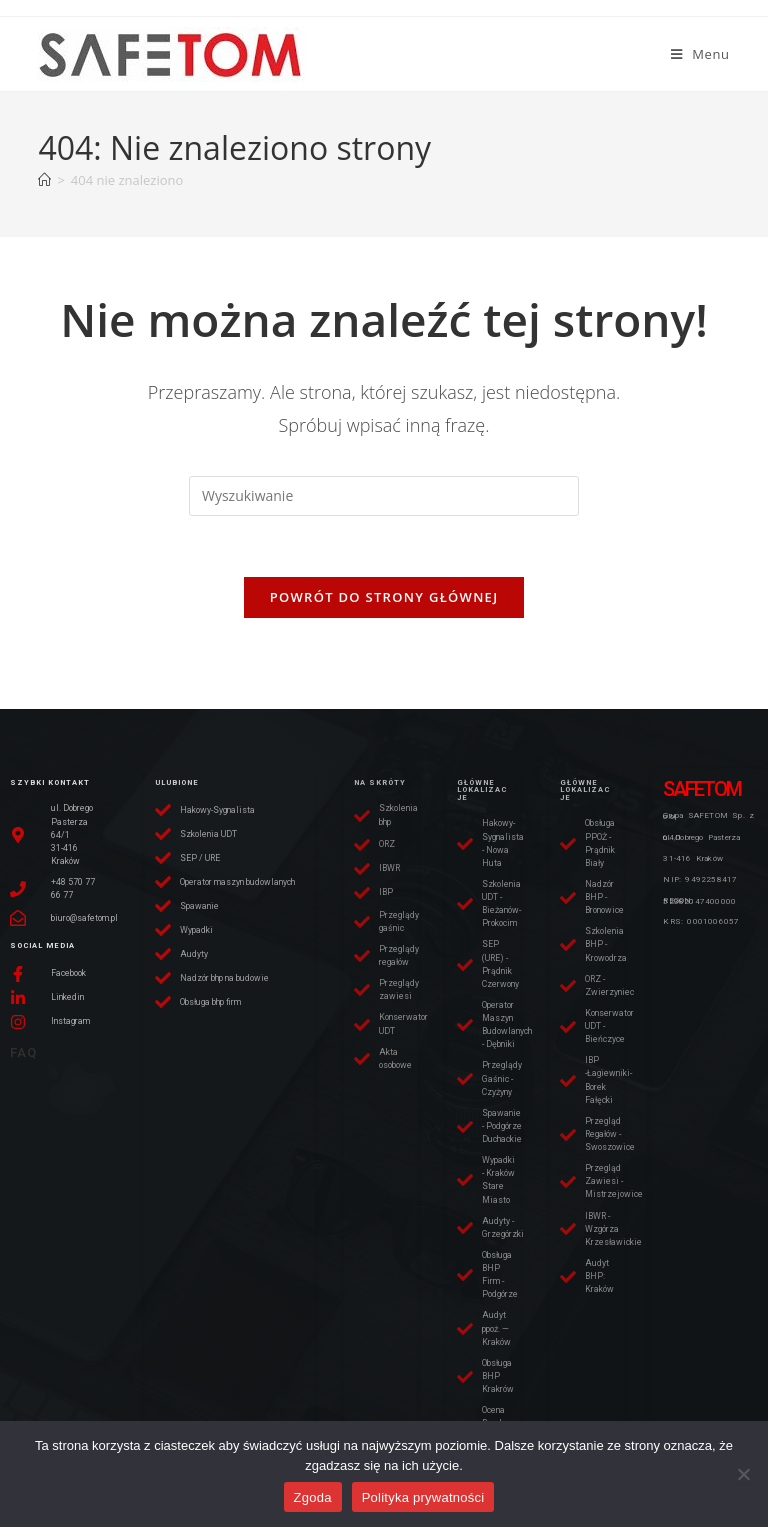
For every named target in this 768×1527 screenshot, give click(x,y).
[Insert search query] (384, 496)
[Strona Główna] (44, 180)
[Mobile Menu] (700, 54)
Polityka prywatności (423, 1497)
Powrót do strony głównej (384, 597)
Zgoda (313, 1497)
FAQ (23, 1052)
